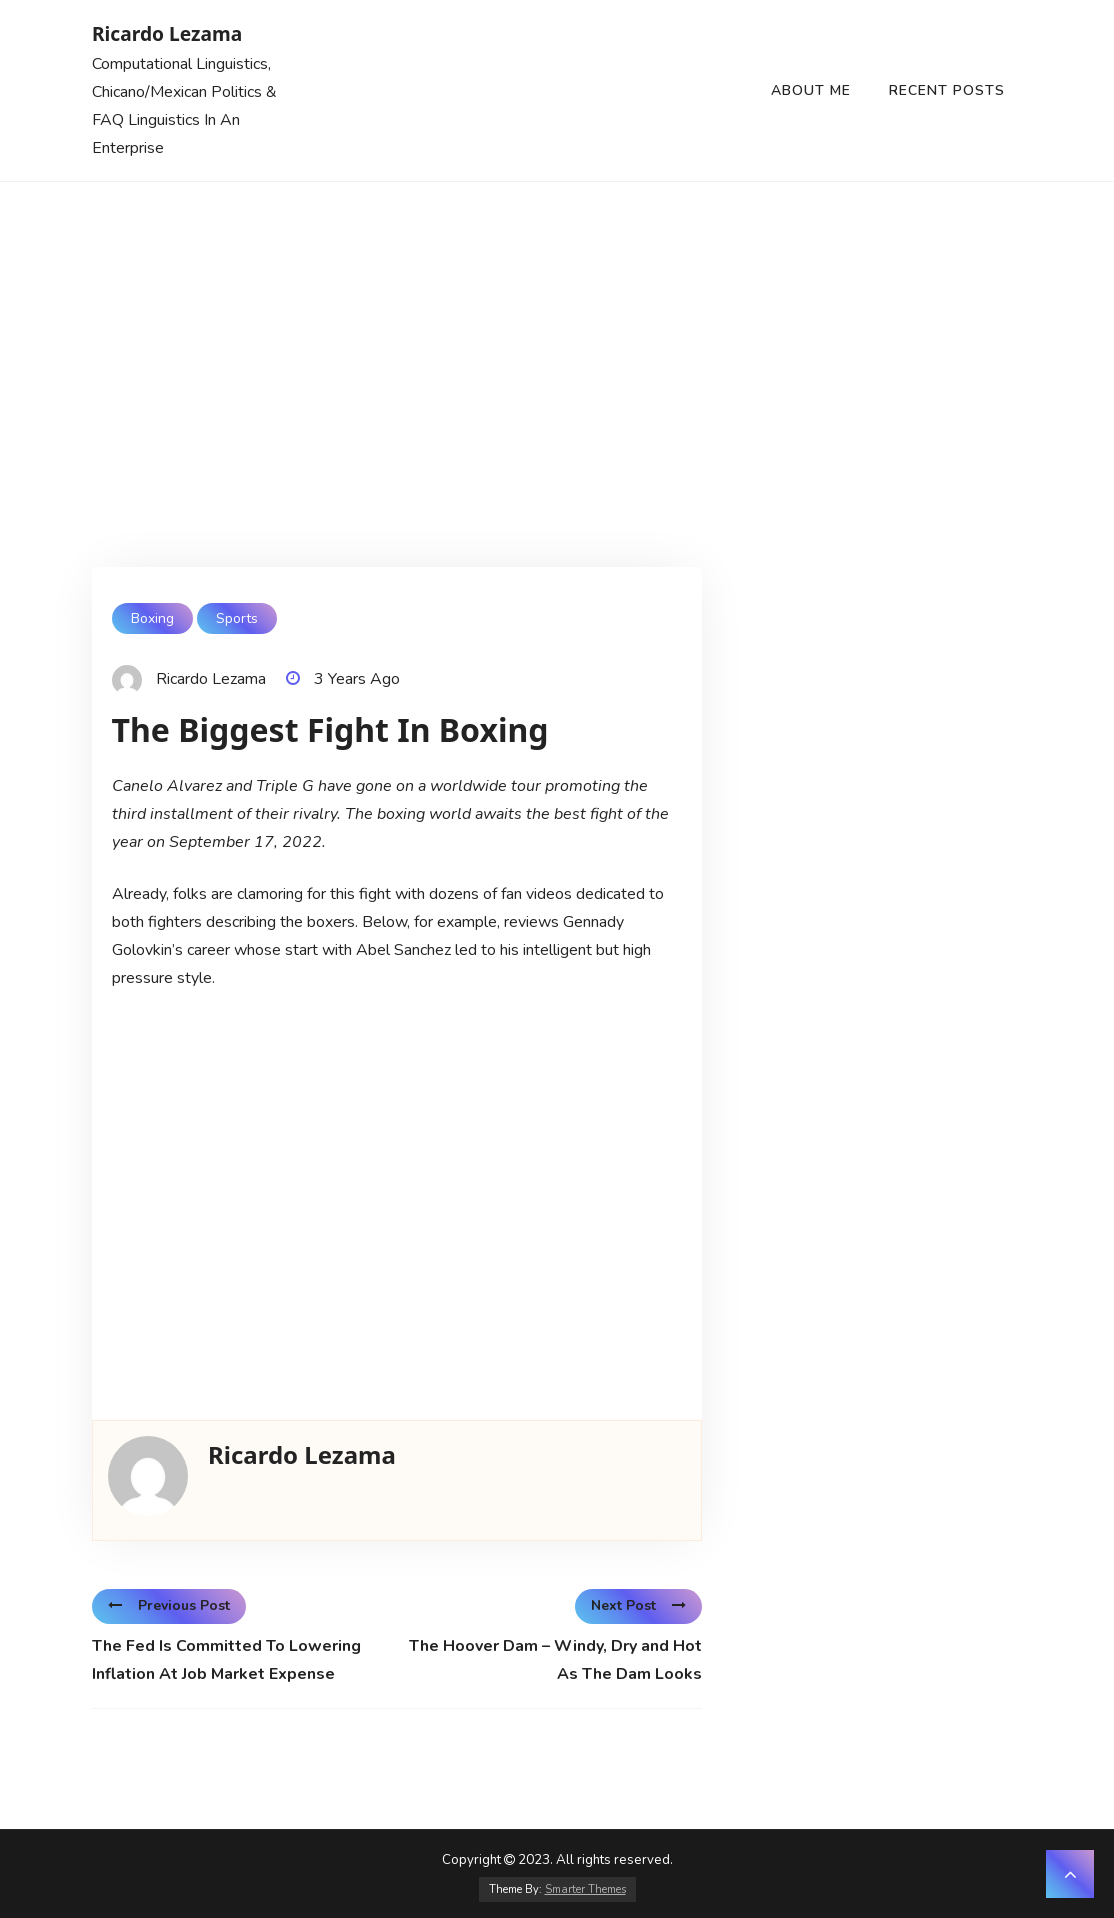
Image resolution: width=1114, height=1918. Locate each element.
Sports (237, 618)
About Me (811, 90)
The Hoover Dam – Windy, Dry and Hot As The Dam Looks (555, 1660)
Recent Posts (947, 90)
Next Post (638, 1605)
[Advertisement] (557, 332)
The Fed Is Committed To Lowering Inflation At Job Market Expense (226, 1660)
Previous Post (169, 1605)
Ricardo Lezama (167, 33)
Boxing (152, 618)
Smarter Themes (585, 1889)
